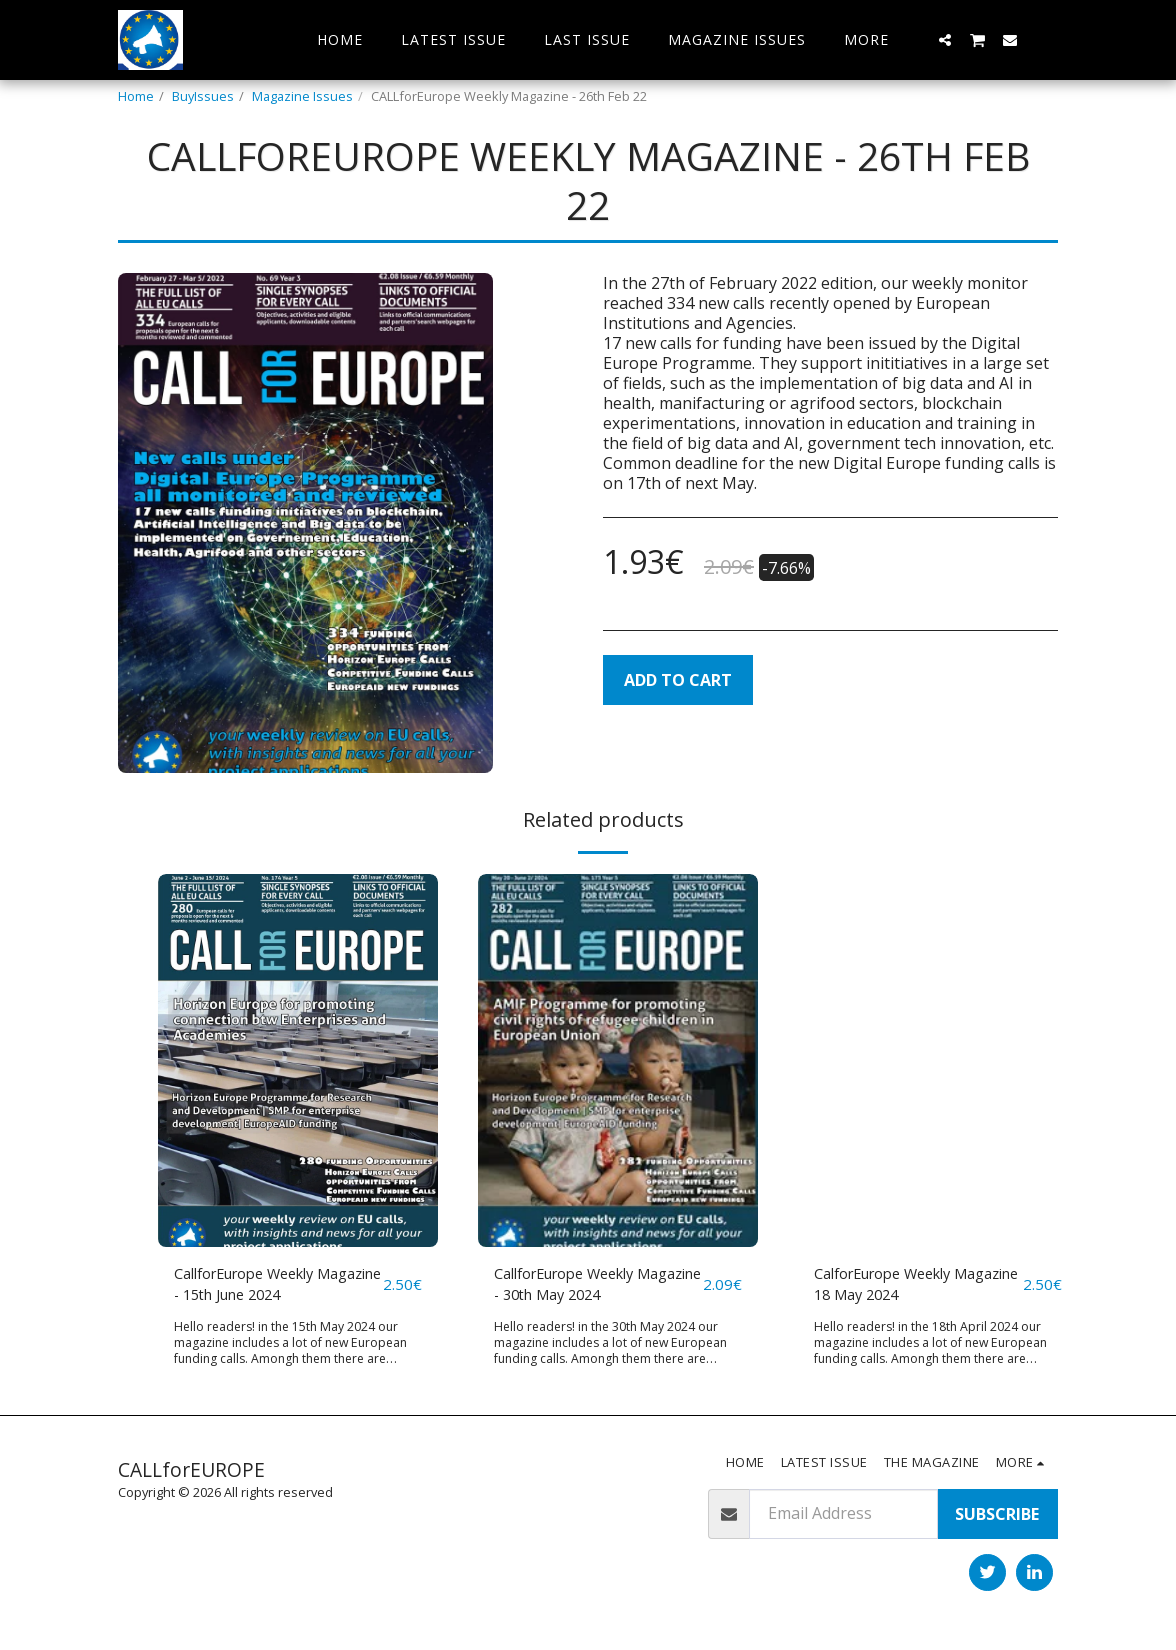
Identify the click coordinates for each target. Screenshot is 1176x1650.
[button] (945, 39)
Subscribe (997, 1518)
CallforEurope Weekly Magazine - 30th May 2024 (593, 1287)
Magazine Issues (302, 96)
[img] (298, 1060)
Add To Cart (678, 680)
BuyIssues (203, 96)
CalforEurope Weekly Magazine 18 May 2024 (900, 1287)
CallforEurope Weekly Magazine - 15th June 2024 (274, 1287)
